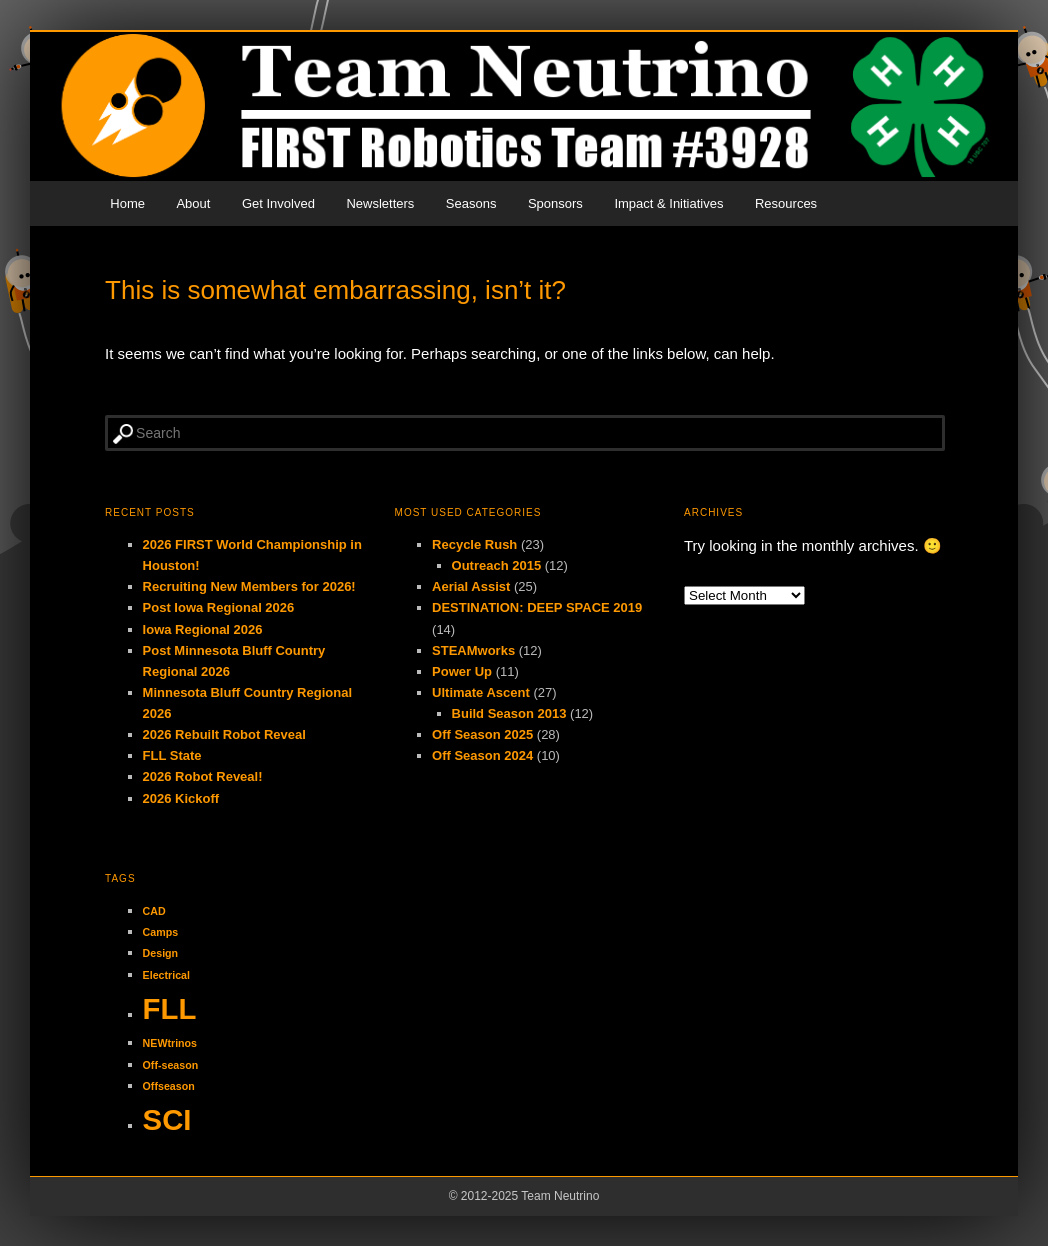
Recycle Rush (474, 544)
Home (127, 203)
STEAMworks (473, 650)
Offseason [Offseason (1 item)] (169, 1086)
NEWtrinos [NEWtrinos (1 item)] (170, 1043)
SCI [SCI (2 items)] (167, 1119)
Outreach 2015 (497, 565)
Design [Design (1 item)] (161, 953)
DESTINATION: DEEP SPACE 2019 (537, 607)
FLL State (172, 755)
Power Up (462, 671)
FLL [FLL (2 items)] (170, 1008)
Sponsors (555, 203)
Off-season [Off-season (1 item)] (171, 1065)
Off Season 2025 (482, 734)
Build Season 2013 (509, 713)
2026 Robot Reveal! (203, 776)
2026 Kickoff (181, 798)
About (193, 203)
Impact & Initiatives (668, 203)
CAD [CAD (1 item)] (154, 911)
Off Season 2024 (482, 755)
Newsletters (380, 203)
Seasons (471, 203)
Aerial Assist (471, 586)
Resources (786, 203)
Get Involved (278, 203)
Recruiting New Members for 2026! (249, 586)
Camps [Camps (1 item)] (161, 932)
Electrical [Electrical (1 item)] (166, 975)
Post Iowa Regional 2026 (219, 607)
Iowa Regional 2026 (203, 629)
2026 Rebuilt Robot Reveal (224, 734)
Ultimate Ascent (481, 692)
